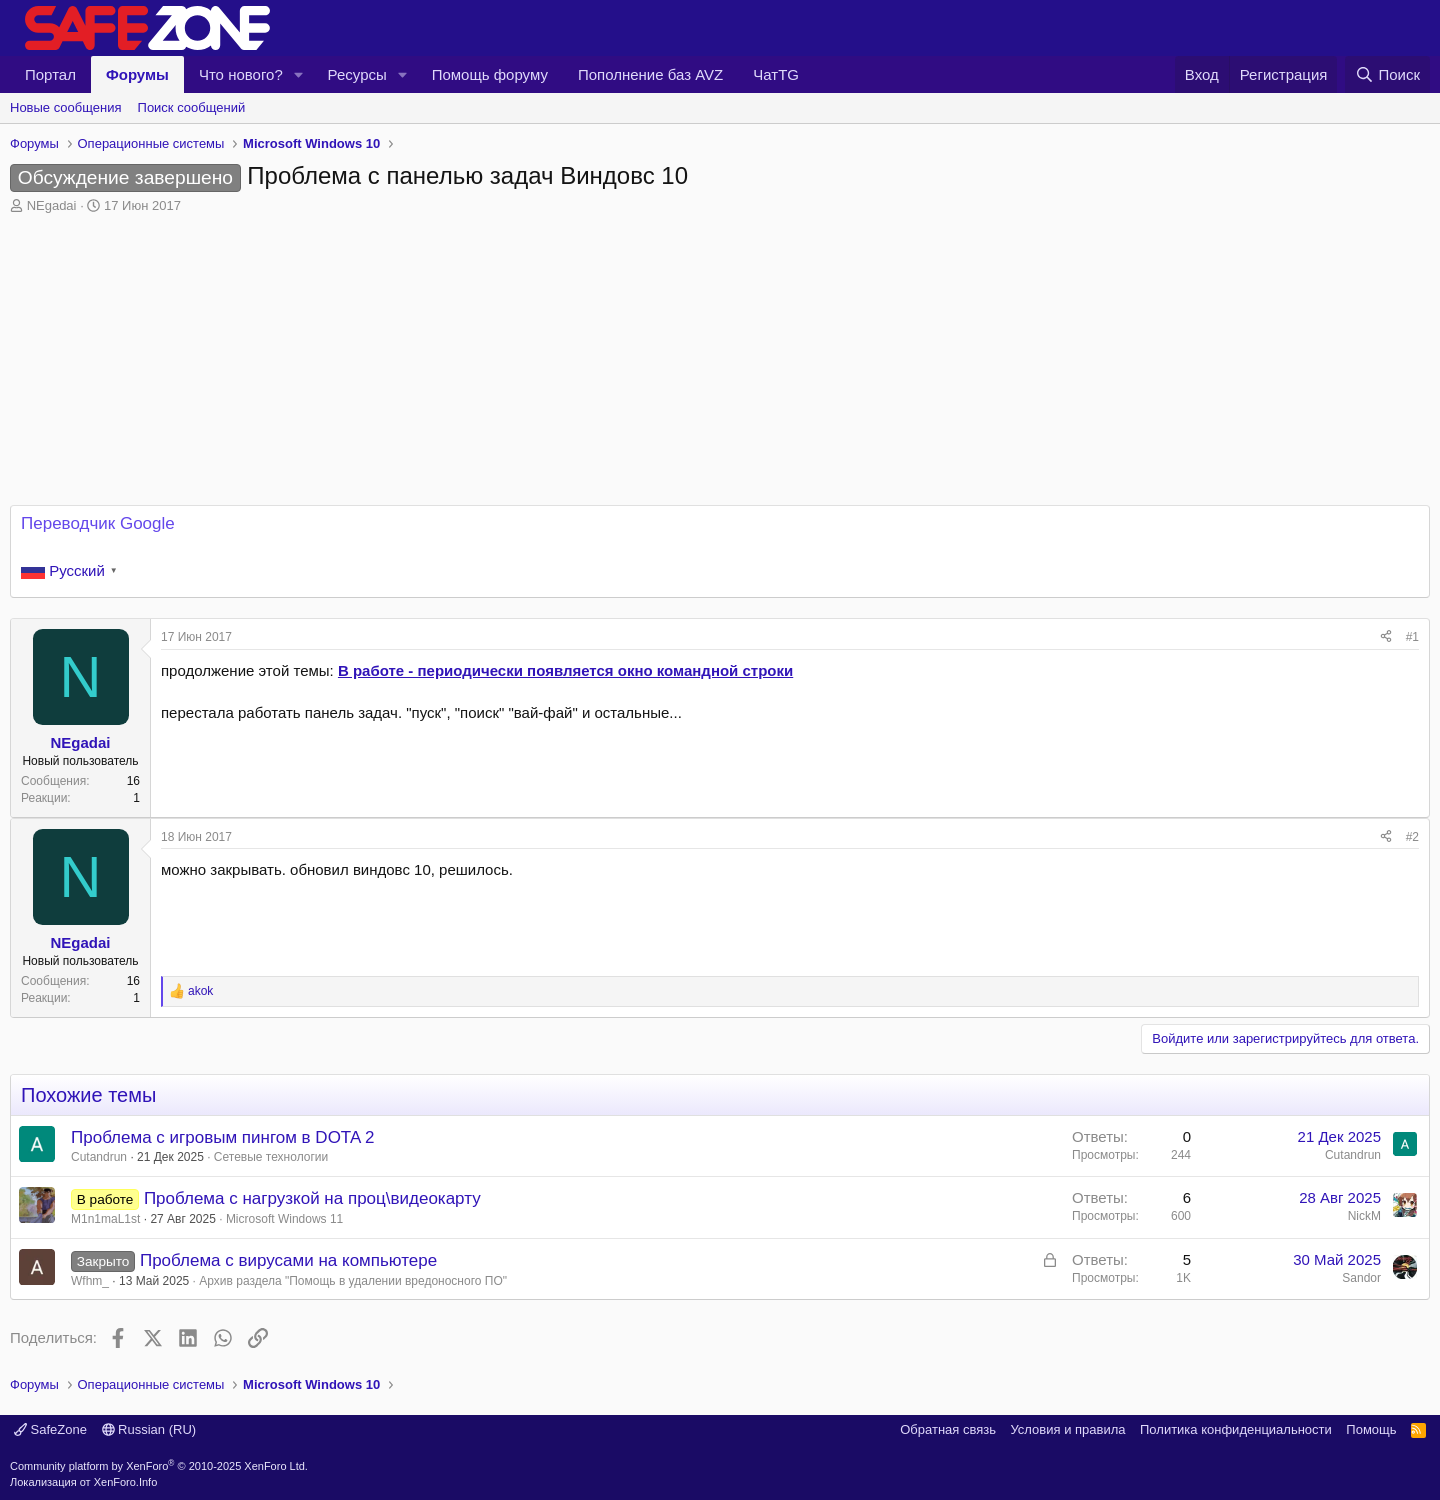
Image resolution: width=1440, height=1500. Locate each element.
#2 (1412, 837)
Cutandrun (99, 1157)
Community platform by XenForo (159, 1466)
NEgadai (52, 205)
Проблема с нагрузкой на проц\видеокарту (312, 1198)
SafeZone (50, 1429)
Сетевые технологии (271, 1157)
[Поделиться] (1386, 637)
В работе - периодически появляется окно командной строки (565, 670)
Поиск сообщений (192, 107)
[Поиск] (1387, 74)
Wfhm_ (90, 1281)
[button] (299, 74)
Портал (50, 74)
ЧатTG (776, 74)
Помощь (1371, 1429)
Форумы (137, 74)
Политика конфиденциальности (1236, 1429)
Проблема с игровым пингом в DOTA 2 (223, 1137)
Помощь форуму (490, 74)
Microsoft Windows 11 (284, 1219)
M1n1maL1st (105, 1219)
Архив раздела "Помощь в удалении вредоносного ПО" (353, 1281)
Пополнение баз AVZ (650, 74)
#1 (1412, 637)
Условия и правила (1067, 1429)
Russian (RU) (149, 1429)
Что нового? (241, 74)
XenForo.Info (126, 1482)
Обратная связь (948, 1429)
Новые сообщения (66, 107)
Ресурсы (357, 74)
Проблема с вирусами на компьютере (288, 1260)
